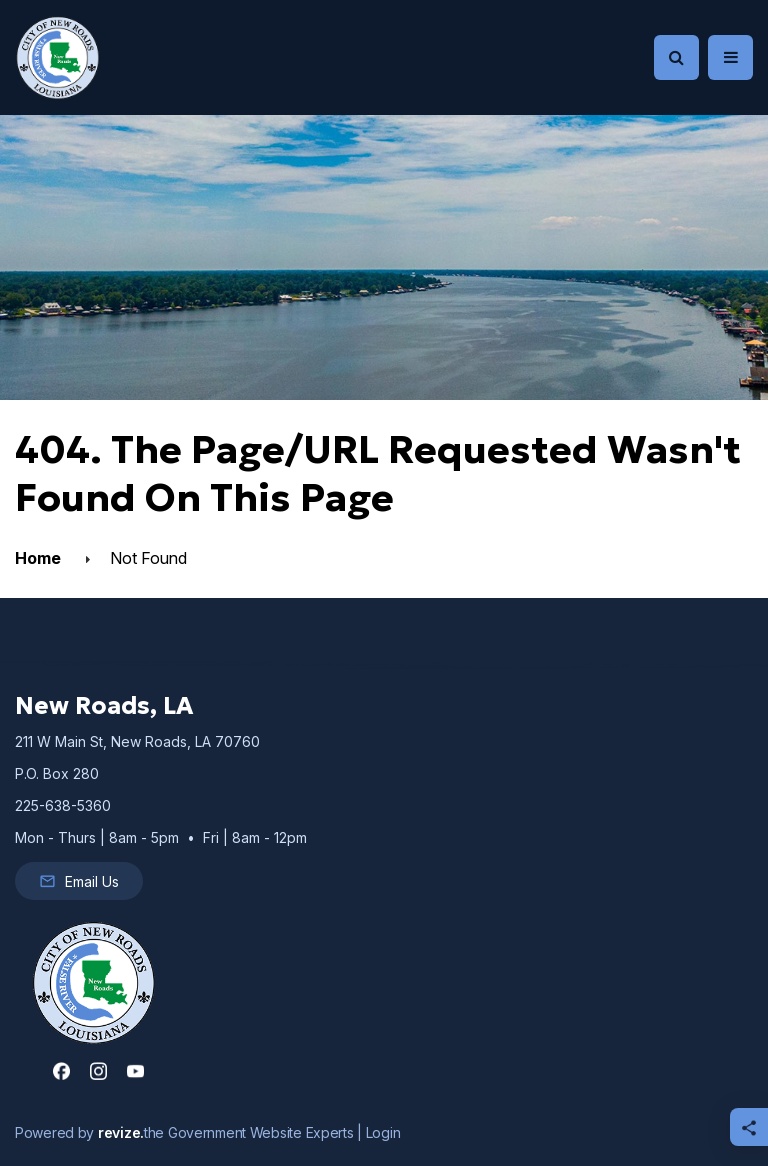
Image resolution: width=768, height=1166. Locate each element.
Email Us (79, 881)
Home (38, 558)
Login (383, 1132)
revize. (121, 1132)
